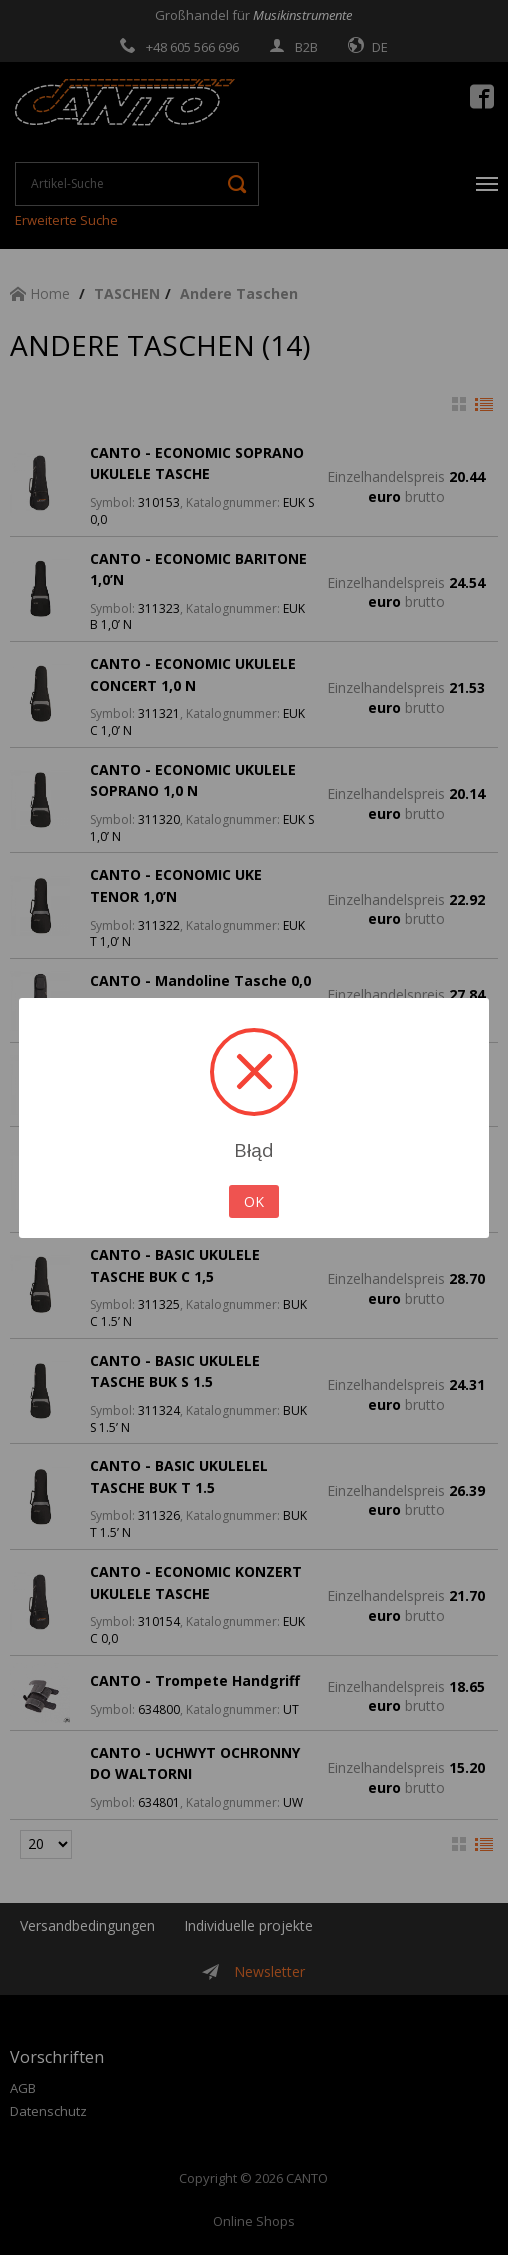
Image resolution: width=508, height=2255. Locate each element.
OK (254, 1201)
